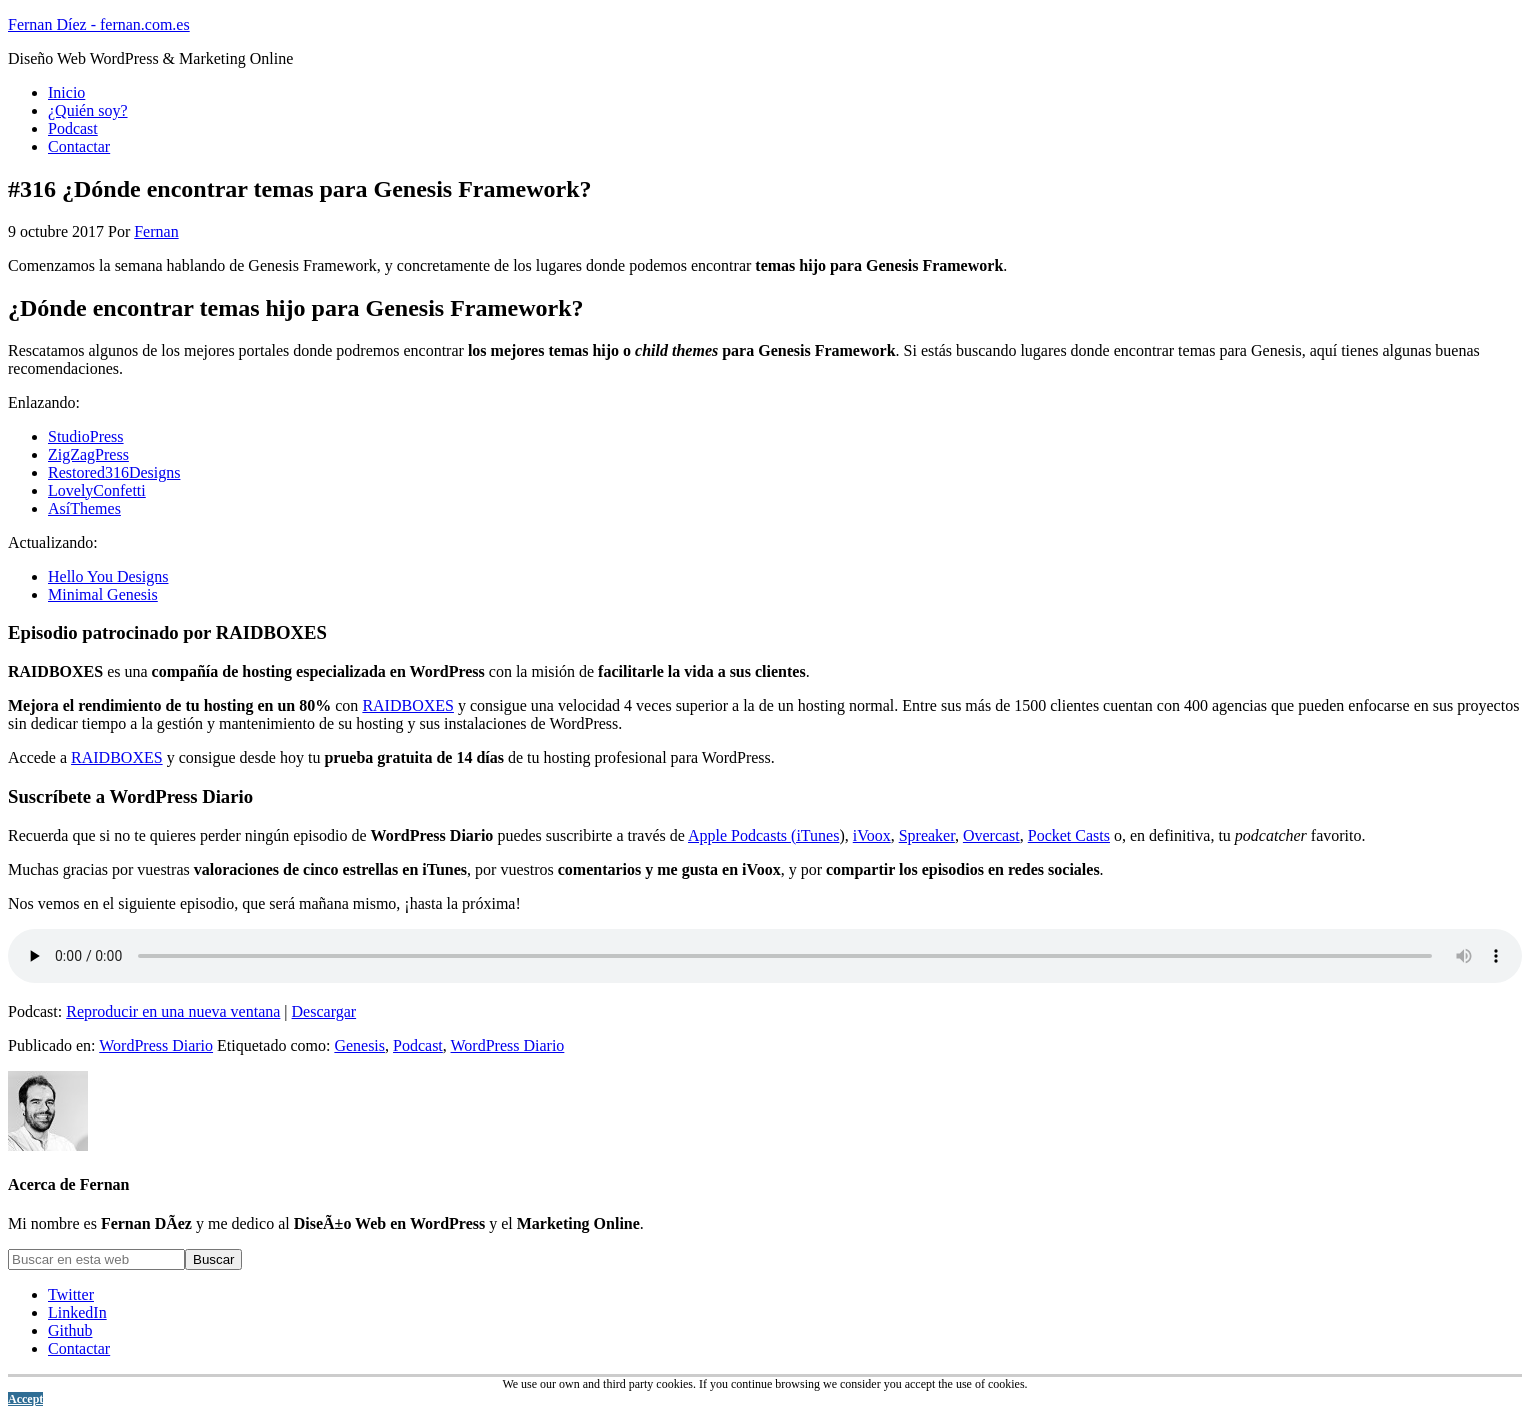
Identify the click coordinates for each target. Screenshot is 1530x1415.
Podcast (418, 1045)
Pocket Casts (1069, 835)
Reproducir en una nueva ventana (173, 1011)
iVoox (872, 835)
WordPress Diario (156, 1045)
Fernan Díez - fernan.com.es (99, 24)
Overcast (991, 835)
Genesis (359, 1045)
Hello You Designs (108, 576)
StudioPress (86, 436)
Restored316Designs (114, 472)
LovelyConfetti (97, 490)
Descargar (324, 1011)
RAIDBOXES (408, 705)
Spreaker (927, 835)
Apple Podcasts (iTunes (763, 835)
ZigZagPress (88, 454)
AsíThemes (84, 508)
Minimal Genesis (103, 594)
